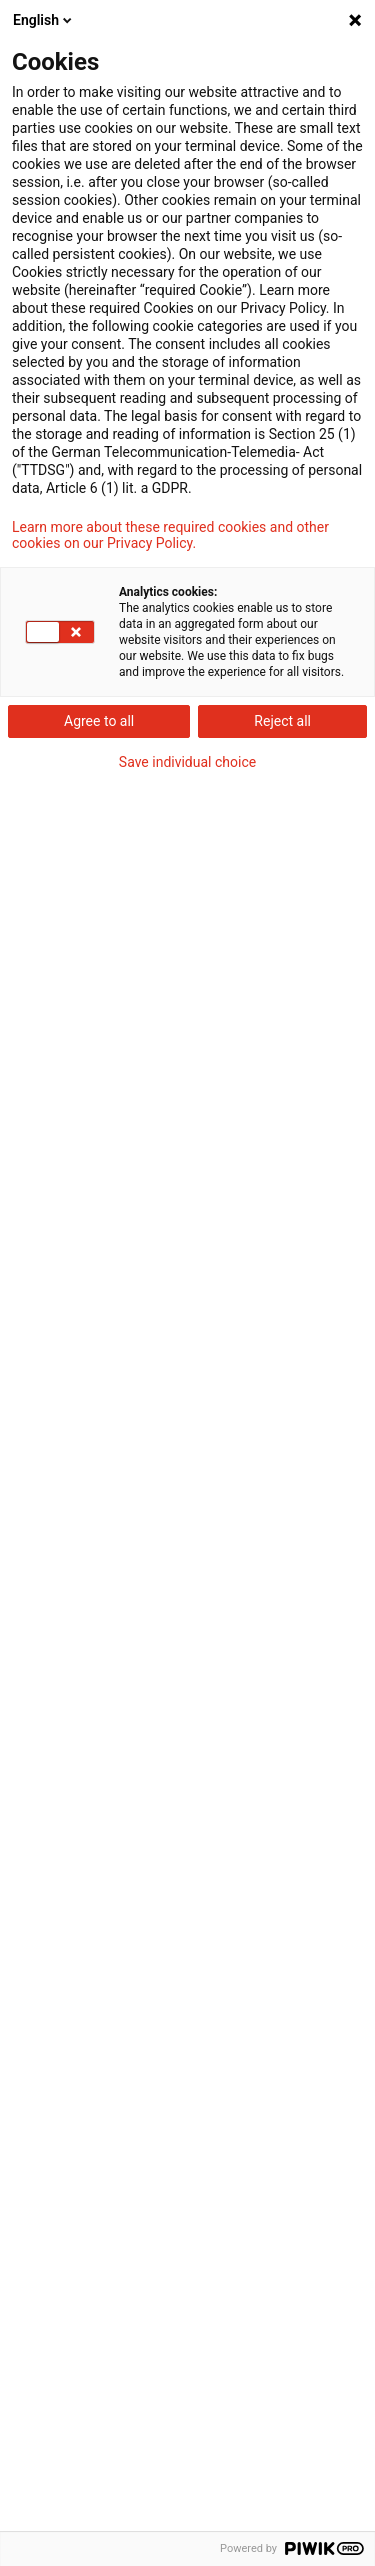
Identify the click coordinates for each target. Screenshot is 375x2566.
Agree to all (99, 721)
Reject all (282, 721)
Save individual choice (187, 762)
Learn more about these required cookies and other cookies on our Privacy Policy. (170, 535)
